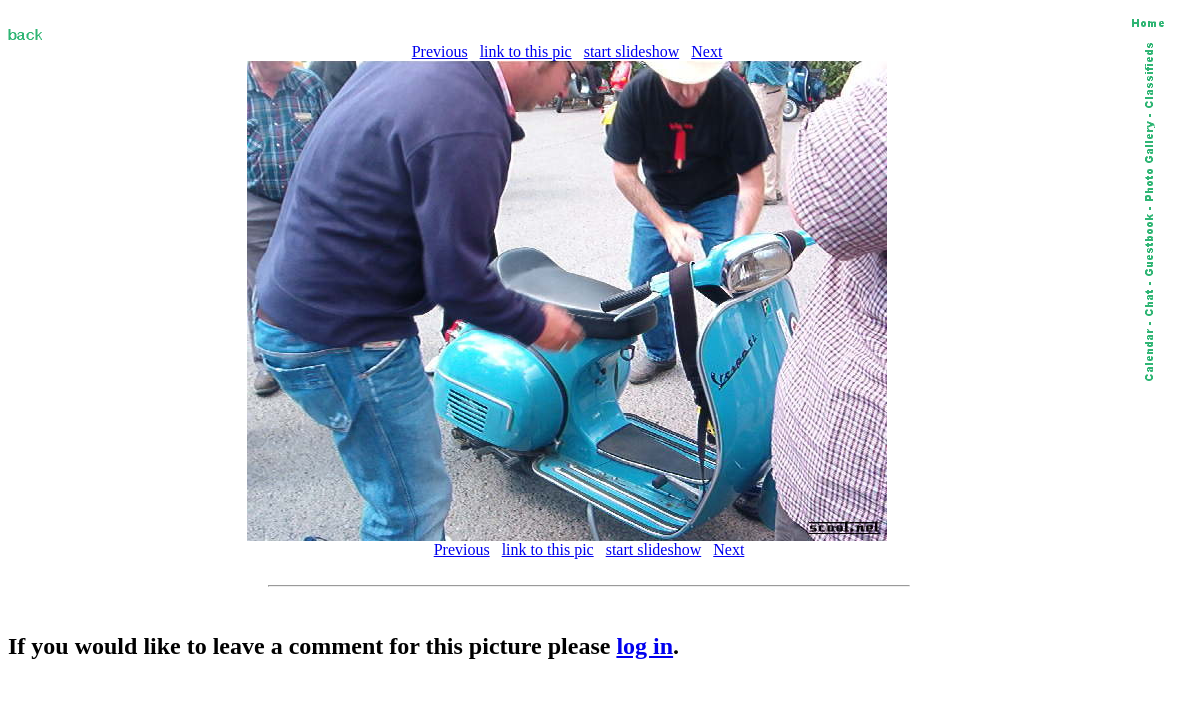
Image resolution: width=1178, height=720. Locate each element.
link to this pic (526, 51)
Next (706, 51)
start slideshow (632, 51)
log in (644, 646)
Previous (440, 51)
